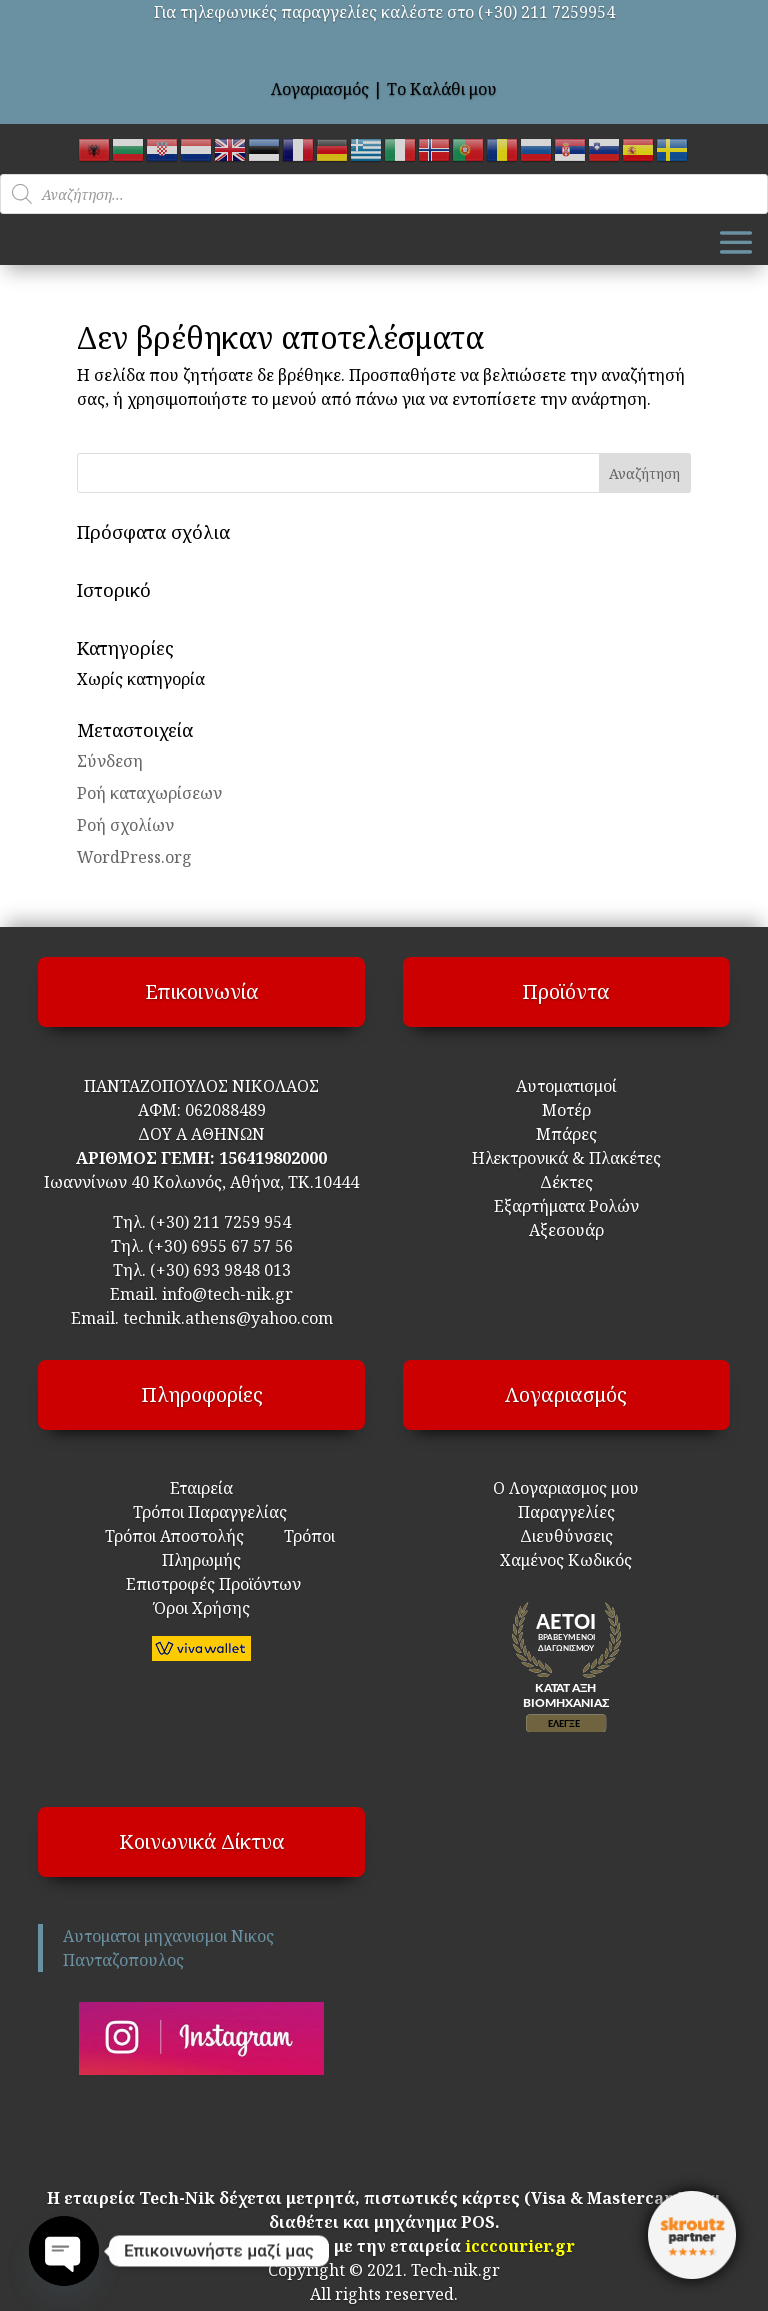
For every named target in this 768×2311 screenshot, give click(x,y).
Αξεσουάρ (566, 1230)
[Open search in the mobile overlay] (384, 194)
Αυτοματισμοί (566, 1086)
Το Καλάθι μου (442, 89)
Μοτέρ (566, 1110)
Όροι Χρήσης (202, 1608)
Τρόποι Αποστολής (174, 1536)
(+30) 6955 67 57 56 (220, 1246)
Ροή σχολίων (125, 825)
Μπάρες (566, 1134)
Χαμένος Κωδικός (566, 1560)
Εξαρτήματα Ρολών (566, 1206)
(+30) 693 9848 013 (220, 1270)
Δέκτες (566, 1182)
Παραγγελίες (566, 1512)
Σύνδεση (110, 761)
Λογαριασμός (320, 89)
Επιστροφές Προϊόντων (201, 1584)
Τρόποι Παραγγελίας (202, 1512)
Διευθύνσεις (566, 1536)
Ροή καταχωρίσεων (149, 793)
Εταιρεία (201, 1488)
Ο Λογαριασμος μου (566, 1488)
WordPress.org (134, 857)
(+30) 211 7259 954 (220, 1222)
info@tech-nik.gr (227, 1294)
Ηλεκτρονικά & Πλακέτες (566, 1158)
